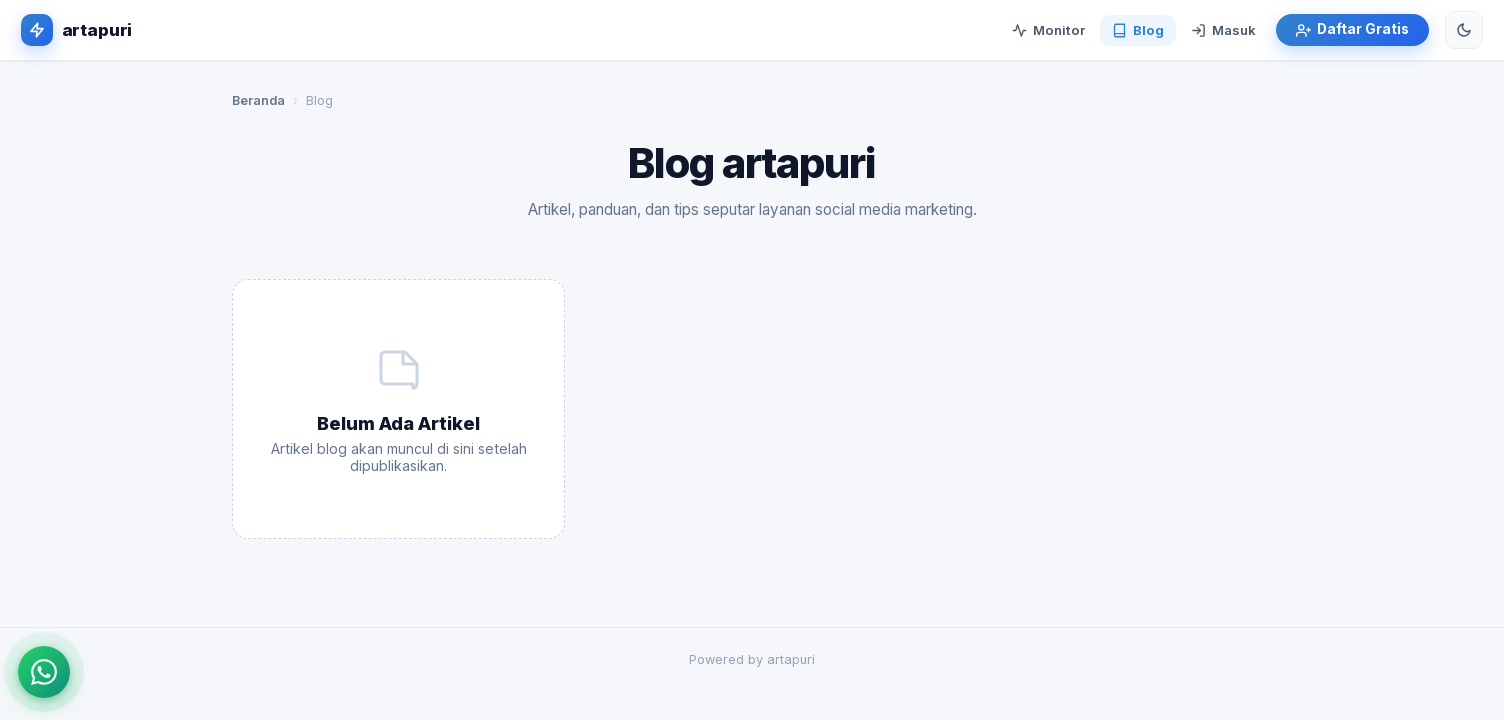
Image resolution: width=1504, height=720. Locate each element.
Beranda (258, 100)
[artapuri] (76, 30)
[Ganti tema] (1464, 30)
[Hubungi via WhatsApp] (44, 672)
